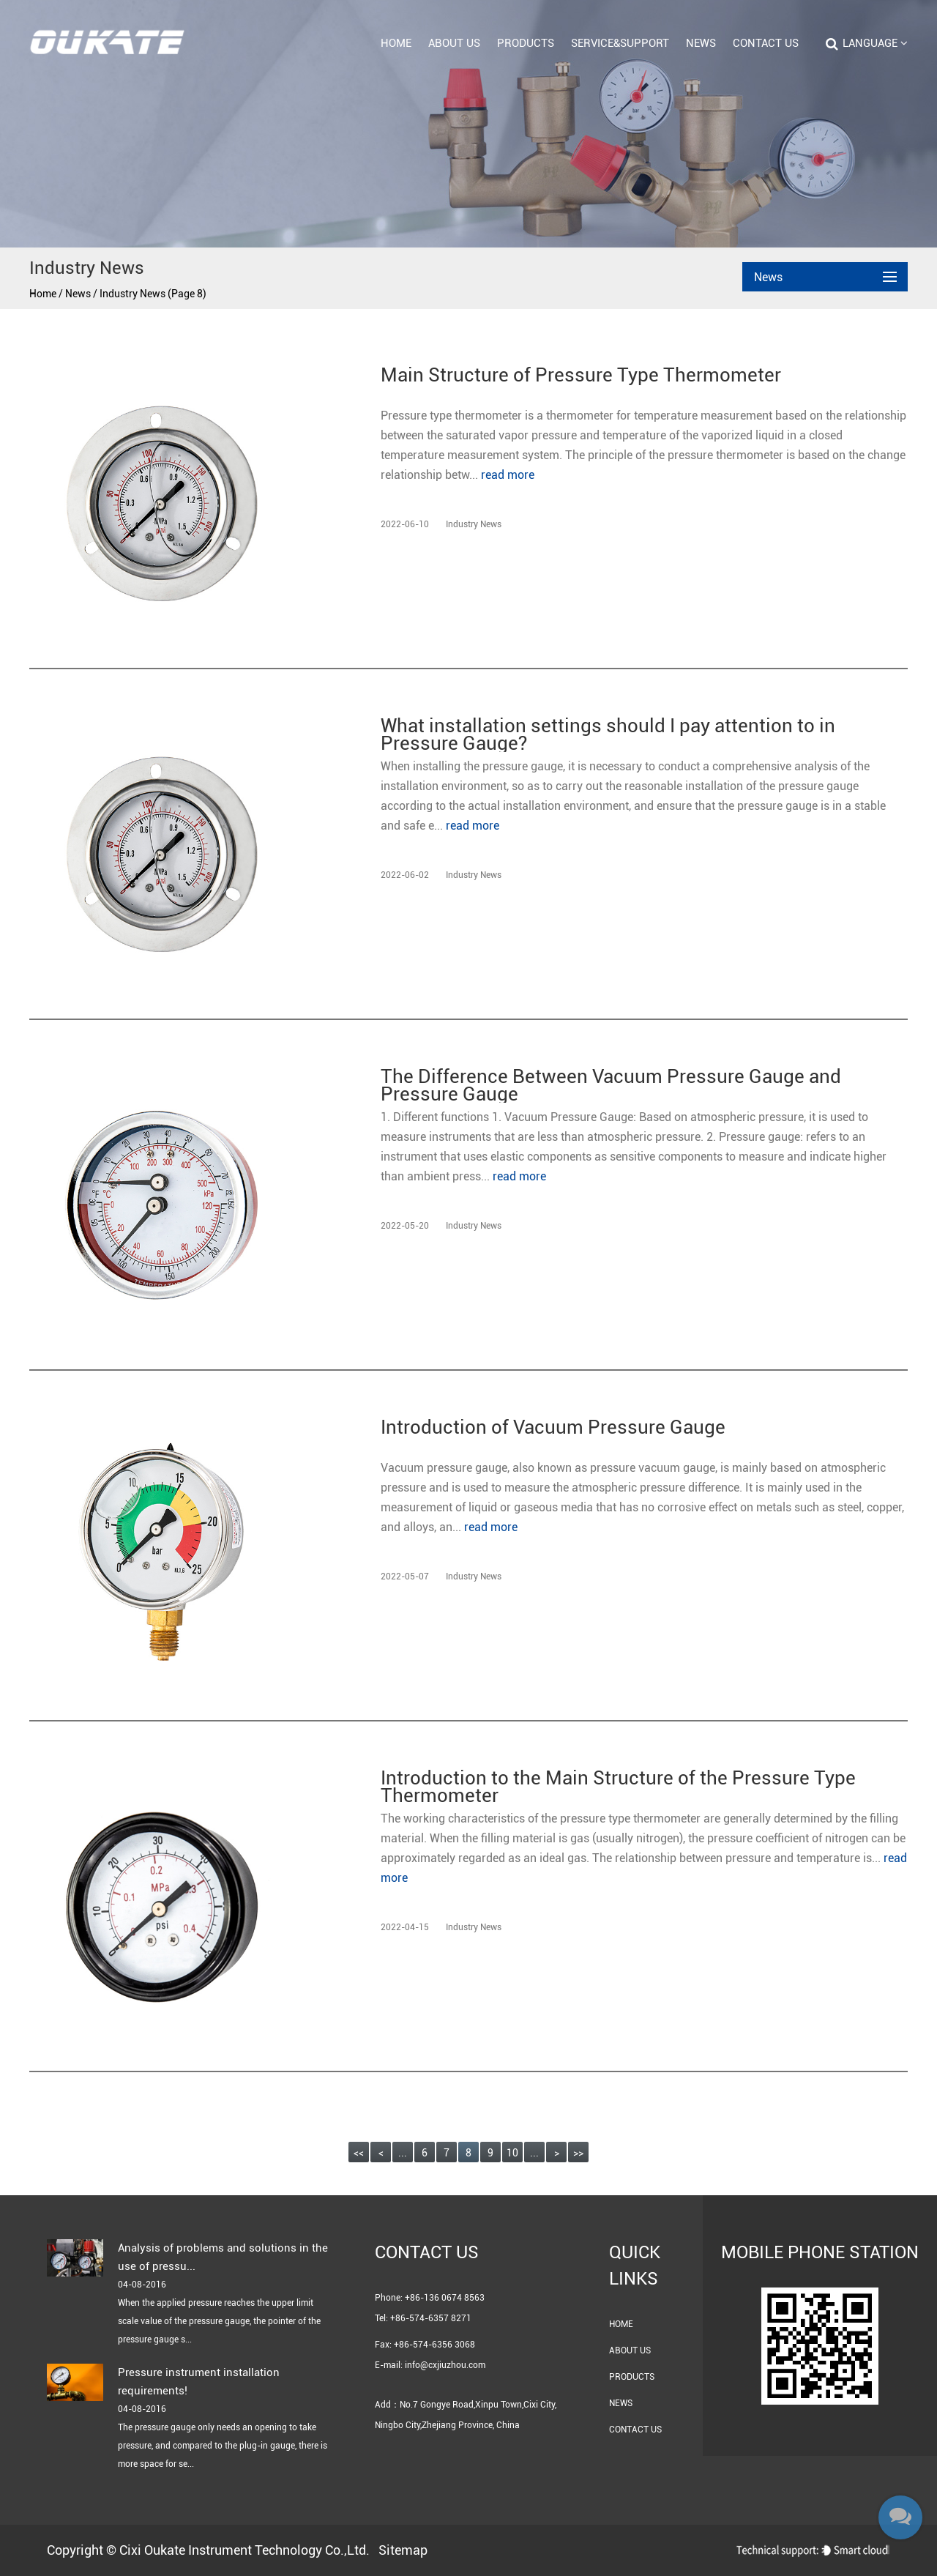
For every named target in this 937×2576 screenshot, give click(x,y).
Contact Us (766, 43)
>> (578, 2153)
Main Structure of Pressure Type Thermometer (581, 376)
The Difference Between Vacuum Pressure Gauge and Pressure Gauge (611, 1085)
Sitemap (403, 2550)
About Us (454, 43)
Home (396, 43)
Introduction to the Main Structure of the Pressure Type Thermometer (618, 1786)
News (701, 43)
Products (525, 43)
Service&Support (620, 43)
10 (512, 2153)
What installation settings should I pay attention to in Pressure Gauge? (608, 734)
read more (507, 475)
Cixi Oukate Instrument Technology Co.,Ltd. (244, 2550)
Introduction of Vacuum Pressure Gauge (553, 1428)
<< (359, 2153)
